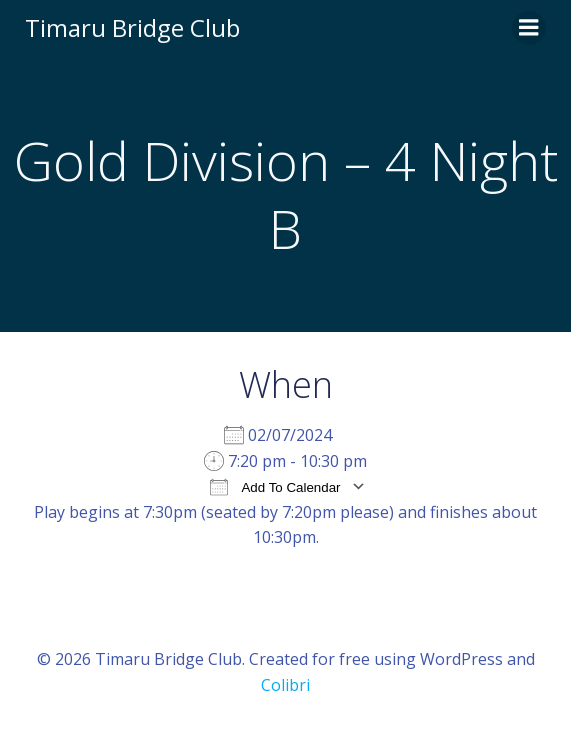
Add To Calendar (275, 486)
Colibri (285, 685)
